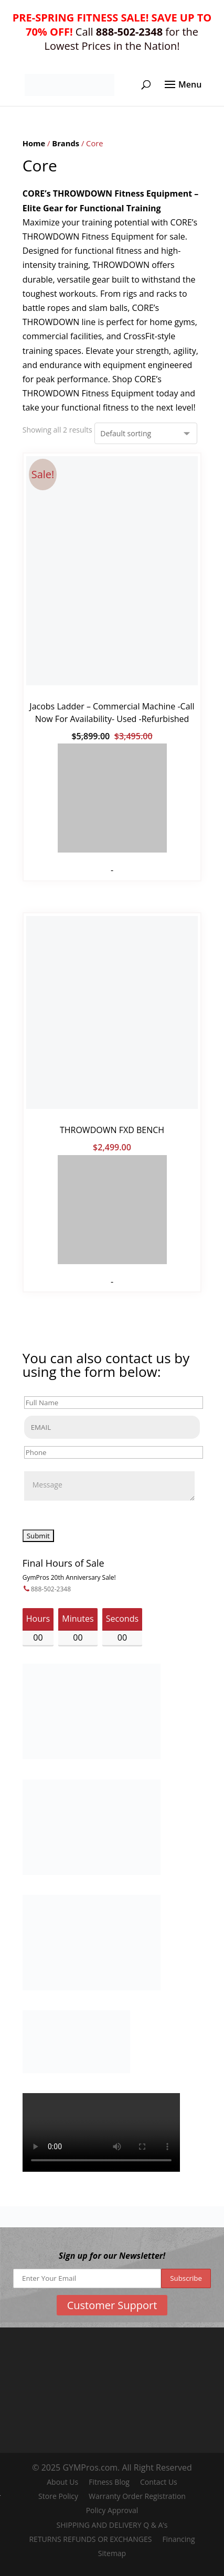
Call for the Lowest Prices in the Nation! (112, 31)
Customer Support (112, 2305)
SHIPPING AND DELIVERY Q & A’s (112, 2525)
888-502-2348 (51, 1589)
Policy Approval (112, 2510)
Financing (178, 2539)
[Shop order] (145, 433)
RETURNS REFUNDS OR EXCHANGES (90, 2539)
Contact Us (158, 2482)
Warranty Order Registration (137, 2496)
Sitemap (112, 2553)
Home (34, 143)
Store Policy (58, 2496)
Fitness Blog (109, 2482)
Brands (65, 143)
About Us (62, 2482)
